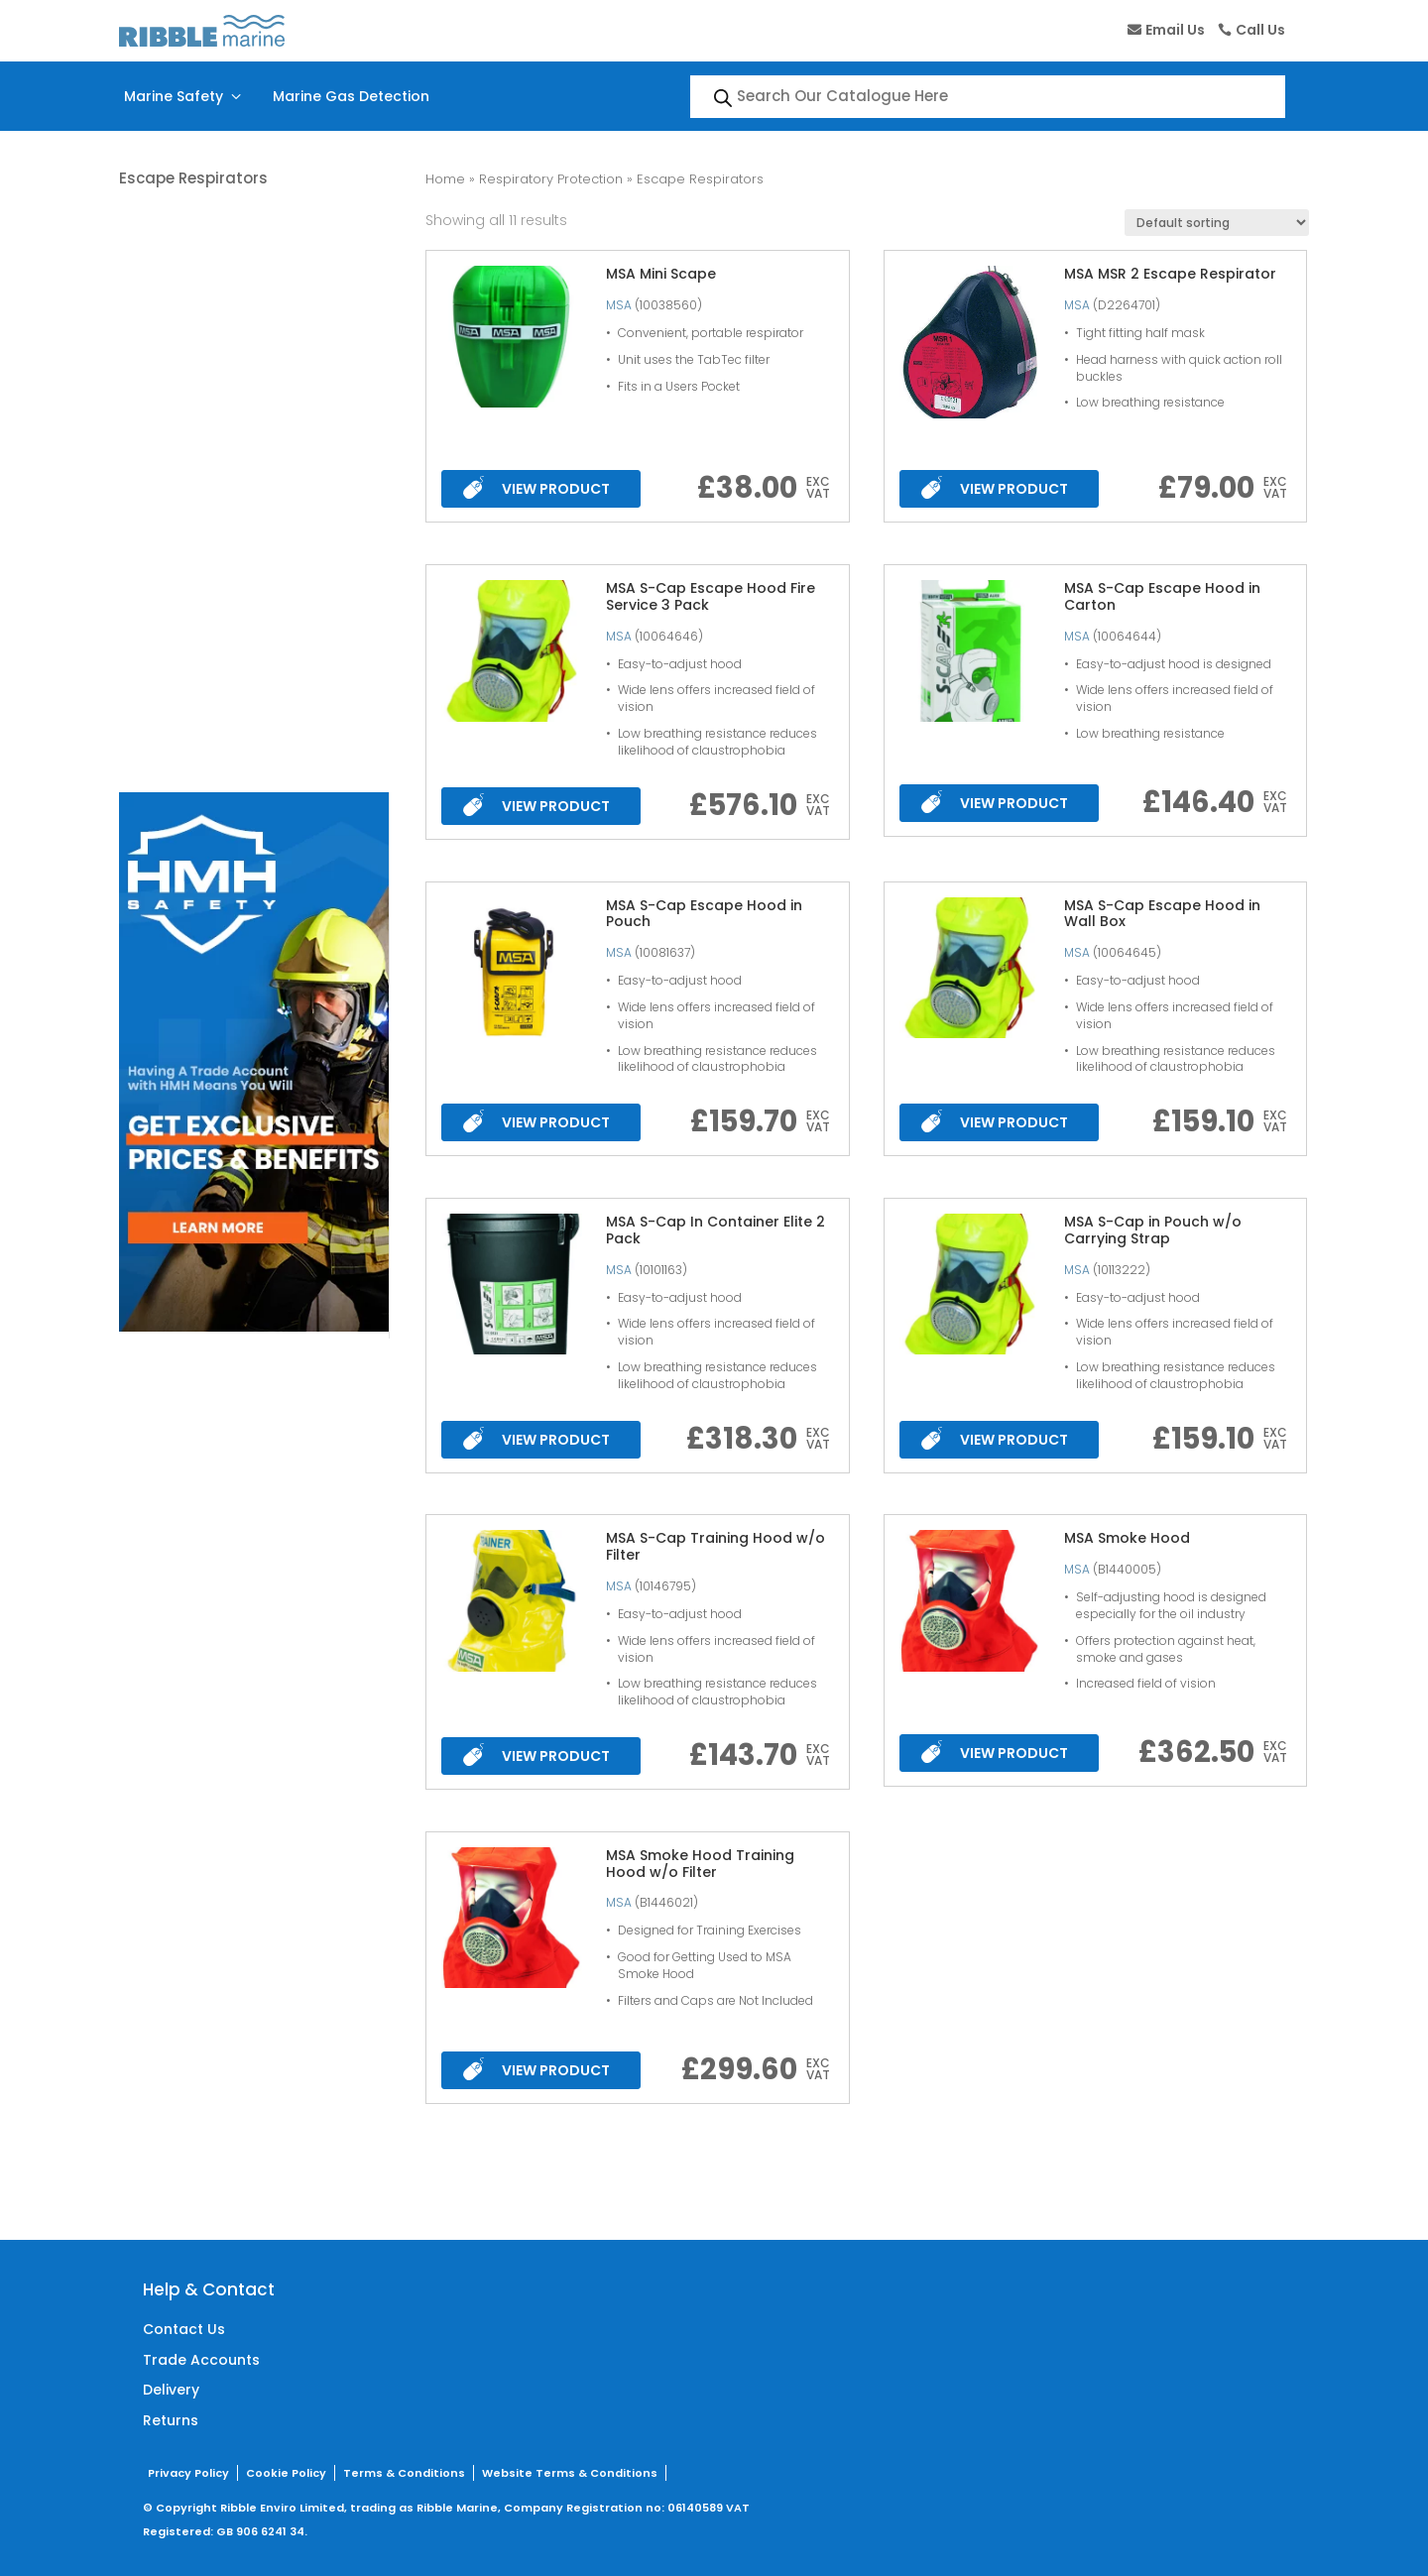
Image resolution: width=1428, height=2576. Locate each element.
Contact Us (184, 2329)
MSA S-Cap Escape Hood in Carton (1162, 596)
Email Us (1175, 30)
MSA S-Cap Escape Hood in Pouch (704, 913)
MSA (619, 304)
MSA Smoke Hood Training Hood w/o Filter (700, 1863)
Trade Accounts (201, 2360)
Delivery (171, 2390)
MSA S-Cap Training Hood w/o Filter (715, 1546)
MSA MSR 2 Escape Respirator (1170, 274)
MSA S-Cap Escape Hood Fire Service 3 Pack (710, 596)
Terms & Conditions (404, 2473)
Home (445, 179)
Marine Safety (184, 96)
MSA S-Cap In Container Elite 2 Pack (715, 1230)
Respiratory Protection (551, 179)
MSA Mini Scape (661, 274)
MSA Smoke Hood (1127, 1538)
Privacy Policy (188, 2473)
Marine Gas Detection (351, 96)
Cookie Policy (286, 2473)
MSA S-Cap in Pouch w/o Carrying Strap (1153, 1230)
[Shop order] (1217, 222)
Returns (170, 2420)
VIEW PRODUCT (536, 487)
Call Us (1260, 30)
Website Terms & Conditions (569, 2473)
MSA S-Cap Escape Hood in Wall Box (1162, 913)
